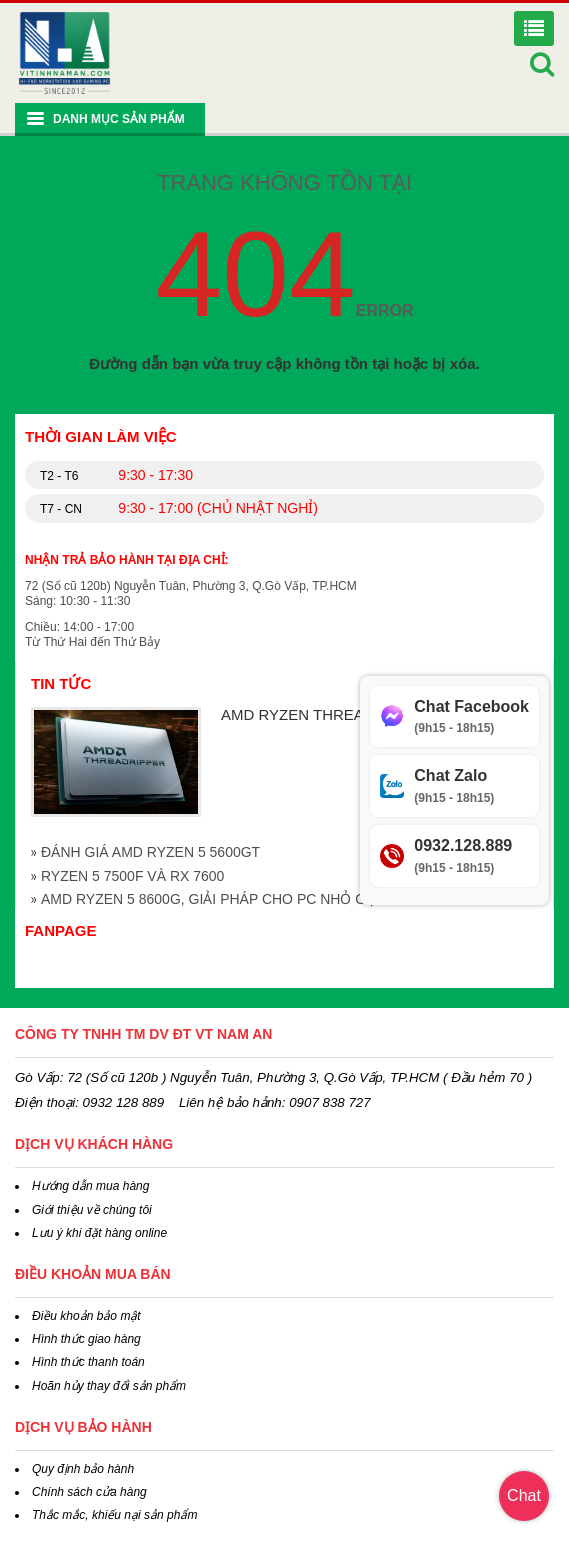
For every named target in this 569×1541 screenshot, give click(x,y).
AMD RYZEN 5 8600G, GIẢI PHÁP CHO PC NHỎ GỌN (214, 899)
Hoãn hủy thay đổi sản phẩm (109, 1386)
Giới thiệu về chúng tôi (92, 1210)
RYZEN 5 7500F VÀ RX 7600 (132, 876)
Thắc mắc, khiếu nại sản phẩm (114, 1515)
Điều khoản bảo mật (86, 1316)
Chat (524, 1495)
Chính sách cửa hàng (89, 1492)
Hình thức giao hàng (86, 1339)
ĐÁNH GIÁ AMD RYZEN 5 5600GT (150, 852)
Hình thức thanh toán (88, 1362)
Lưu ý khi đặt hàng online (99, 1233)
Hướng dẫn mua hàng (90, 1186)
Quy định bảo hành (83, 1469)
